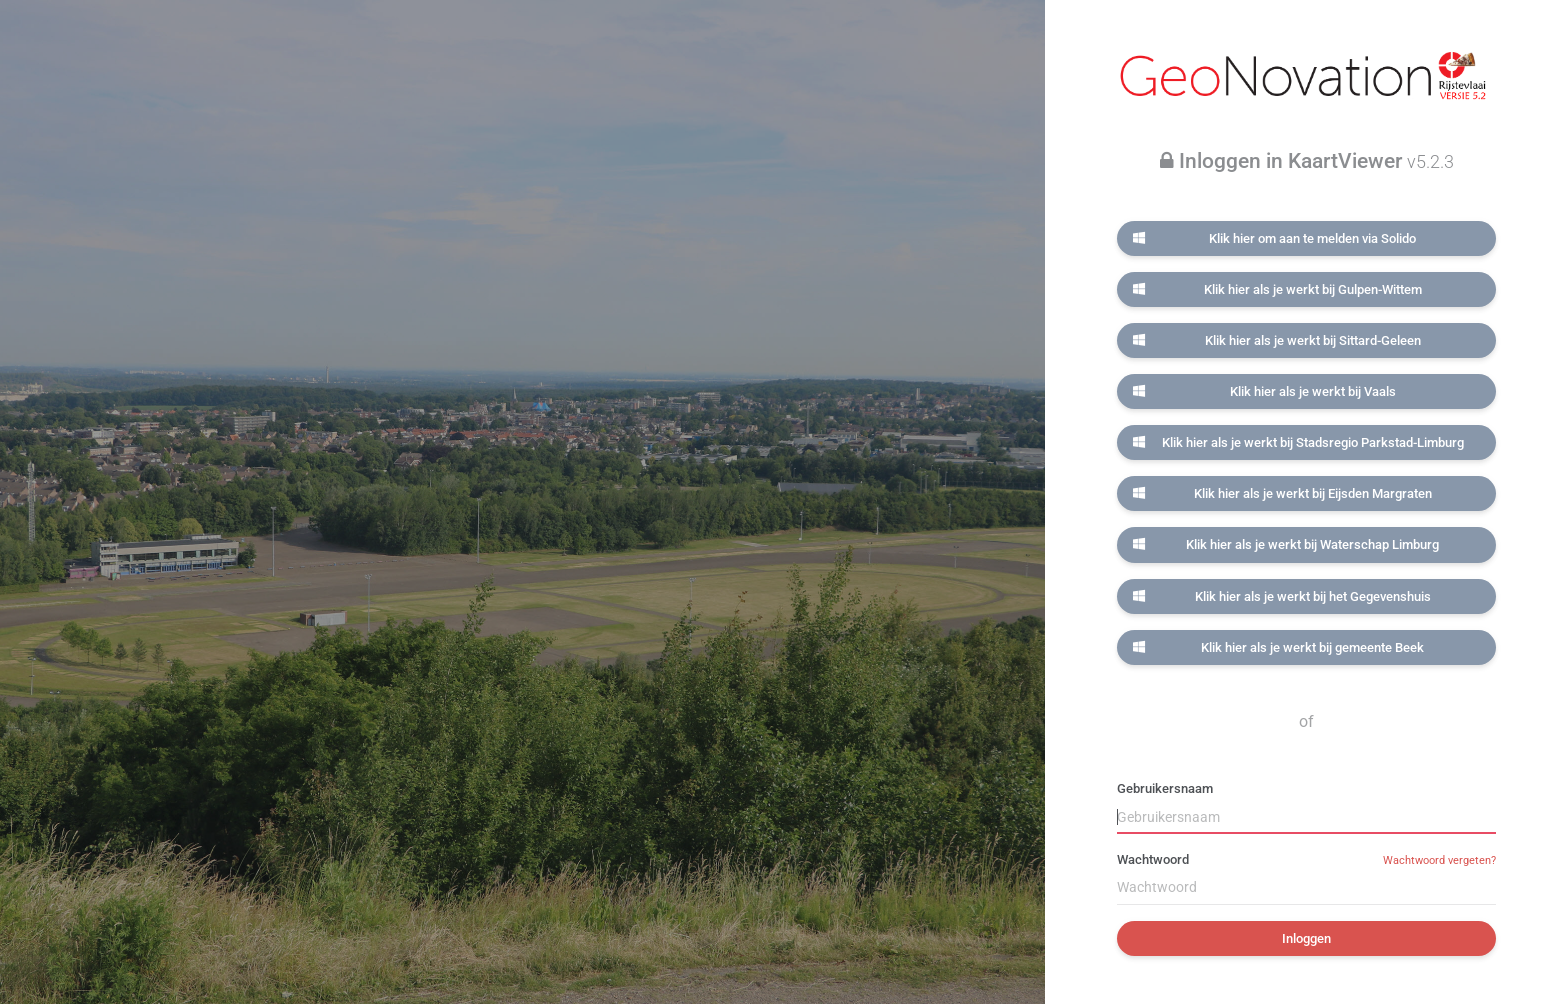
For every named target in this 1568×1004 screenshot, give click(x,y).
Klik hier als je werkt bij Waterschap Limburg (1286, 544)
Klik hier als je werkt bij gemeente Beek (1278, 647)
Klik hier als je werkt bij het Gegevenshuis (1281, 596)
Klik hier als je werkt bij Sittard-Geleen (1276, 340)
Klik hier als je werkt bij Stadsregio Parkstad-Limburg (1298, 442)
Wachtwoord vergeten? (1439, 860)
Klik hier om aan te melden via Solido (1274, 238)
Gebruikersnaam (1165, 788)
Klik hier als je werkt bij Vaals (1264, 391)
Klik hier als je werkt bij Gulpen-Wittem (1277, 289)
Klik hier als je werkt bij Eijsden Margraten (1282, 493)
